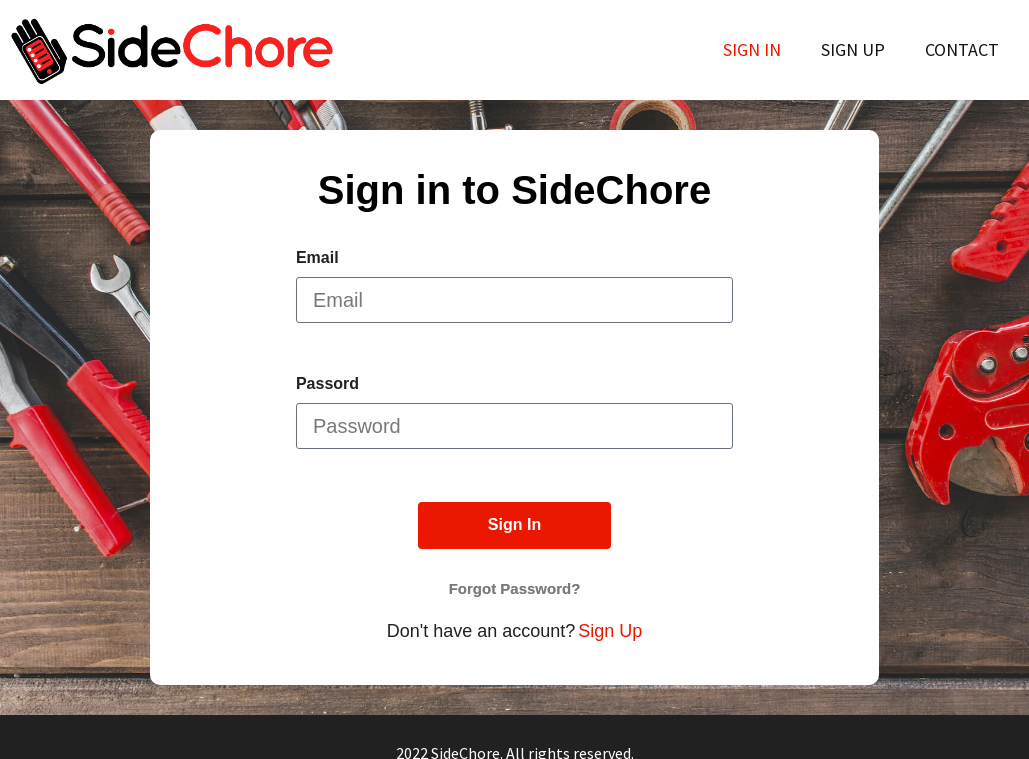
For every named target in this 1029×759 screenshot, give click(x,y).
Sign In (752, 49)
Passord (327, 384)
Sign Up (853, 49)
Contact (962, 49)
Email (317, 258)
